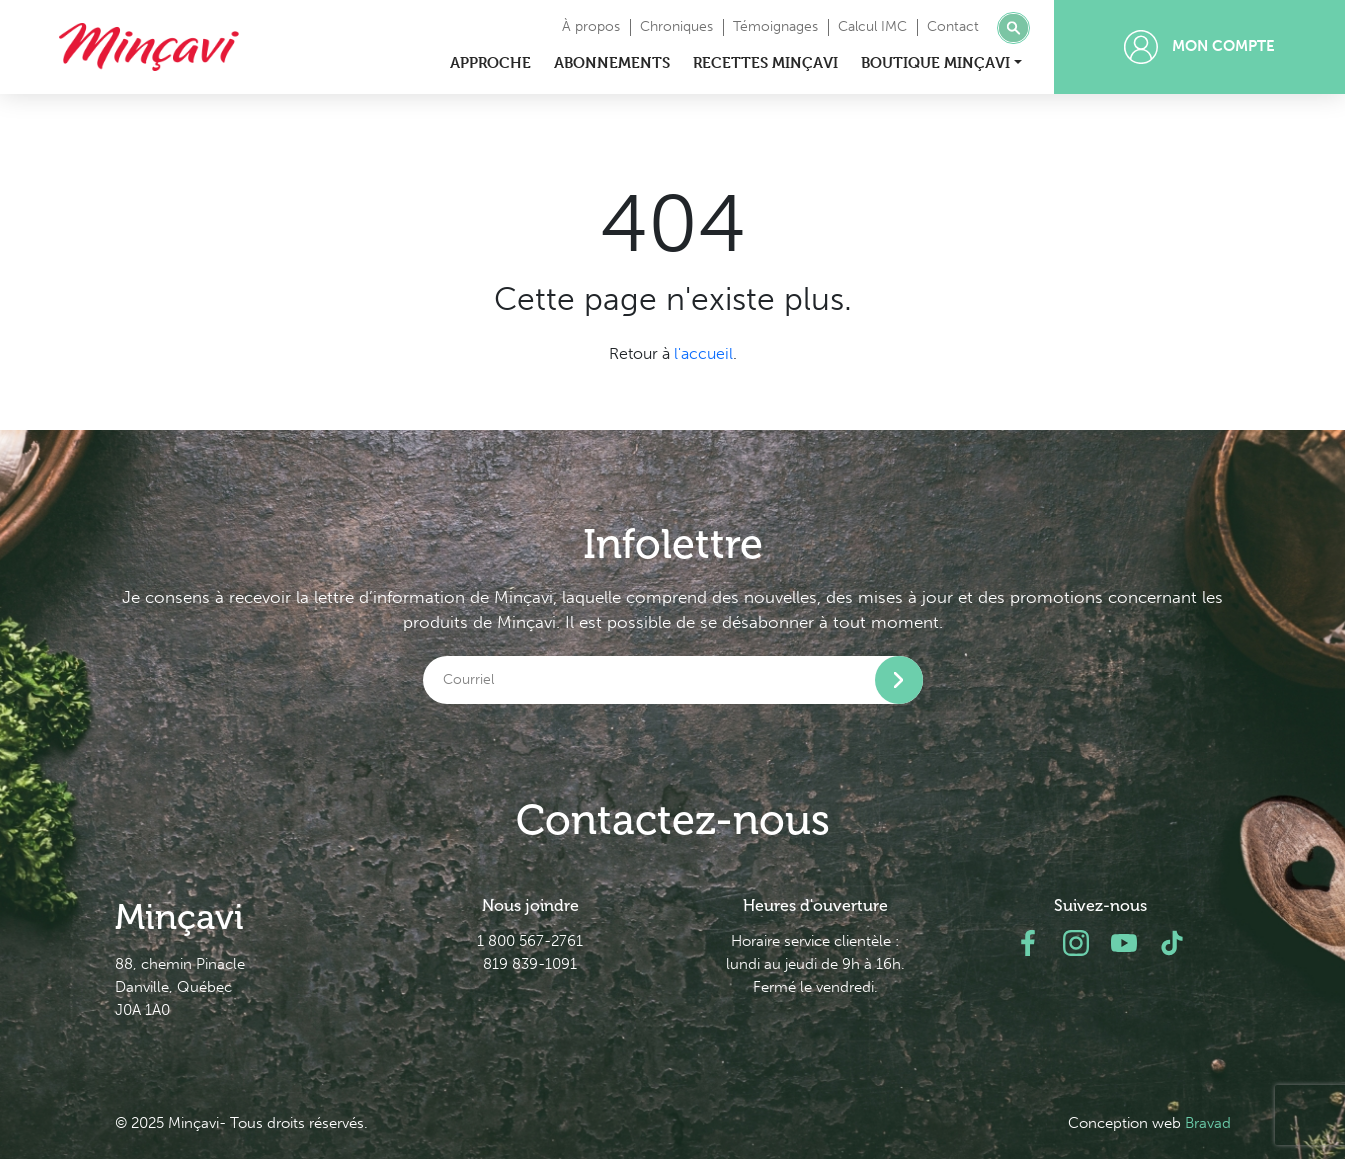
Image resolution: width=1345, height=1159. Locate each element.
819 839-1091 (530, 964)
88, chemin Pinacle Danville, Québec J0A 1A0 (180, 987)
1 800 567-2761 (530, 941)
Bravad (1208, 1123)
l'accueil (703, 353)
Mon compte (1199, 47)
